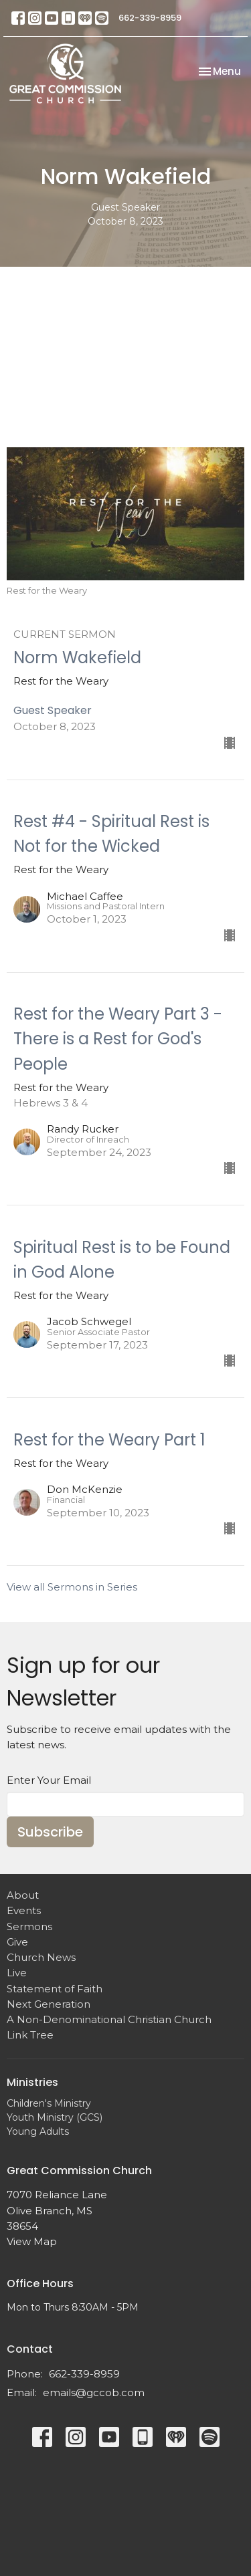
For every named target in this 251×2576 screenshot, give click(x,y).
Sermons (29, 1926)
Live (17, 1972)
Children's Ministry (49, 2103)
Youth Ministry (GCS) (54, 2117)
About (23, 1895)
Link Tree (30, 2034)
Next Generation (48, 2004)
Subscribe (50, 1832)
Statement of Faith (54, 1988)
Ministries (32, 2082)
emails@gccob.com (94, 2392)
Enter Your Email (49, 1780)
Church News (41, 1957)
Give (17, 1942)
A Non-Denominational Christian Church (109, 2019)
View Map (32, 2241)
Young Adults (38, 2131)
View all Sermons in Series (72, 1586)
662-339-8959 (149, 17)
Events (24, 1910)
